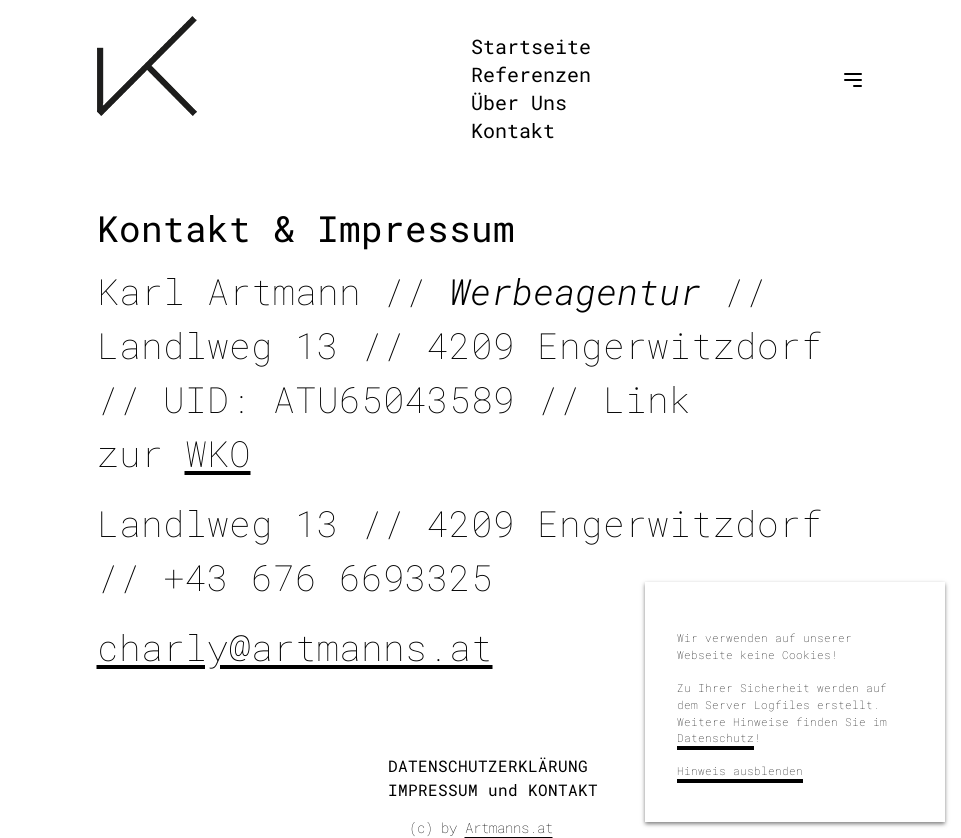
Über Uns (519, 102)
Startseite (531, 46)
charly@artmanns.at (295, 647)
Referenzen (531, 74)
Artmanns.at (509, 827)
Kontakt (513, 130)
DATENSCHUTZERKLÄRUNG (488, 765)
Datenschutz (715, 737)
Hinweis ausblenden (740, 770)
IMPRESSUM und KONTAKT (493, 789)
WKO (218, 453)
